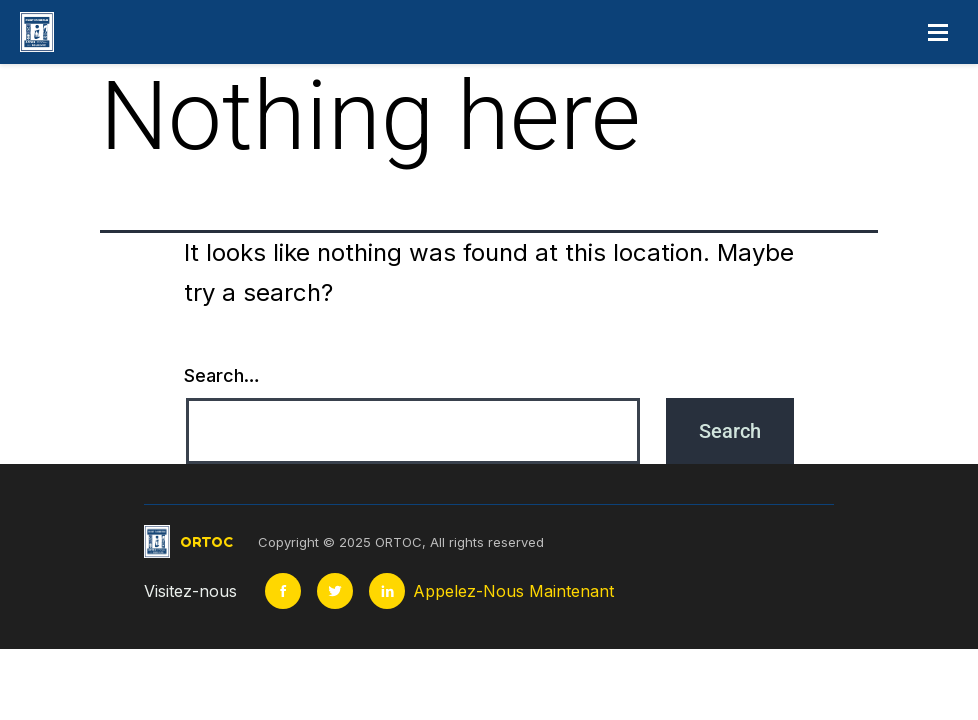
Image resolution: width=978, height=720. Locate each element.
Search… (222, 375)
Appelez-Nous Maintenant (513, 591)
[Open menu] (938, 32)
